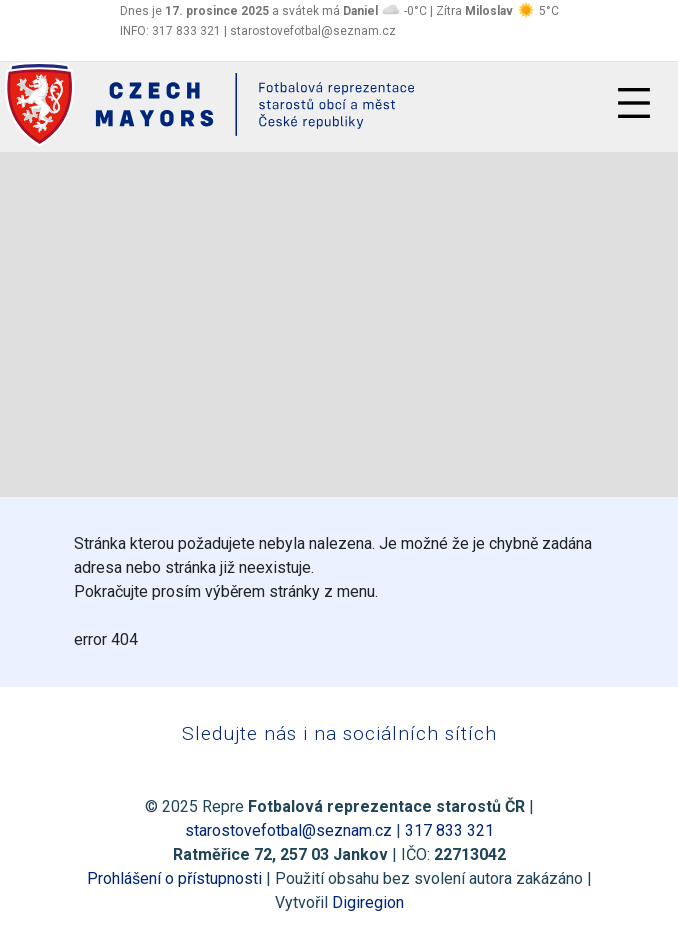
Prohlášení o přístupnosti (174, 878)
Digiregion (368, 902)
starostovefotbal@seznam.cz (288, 830)
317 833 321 (449, 830)
